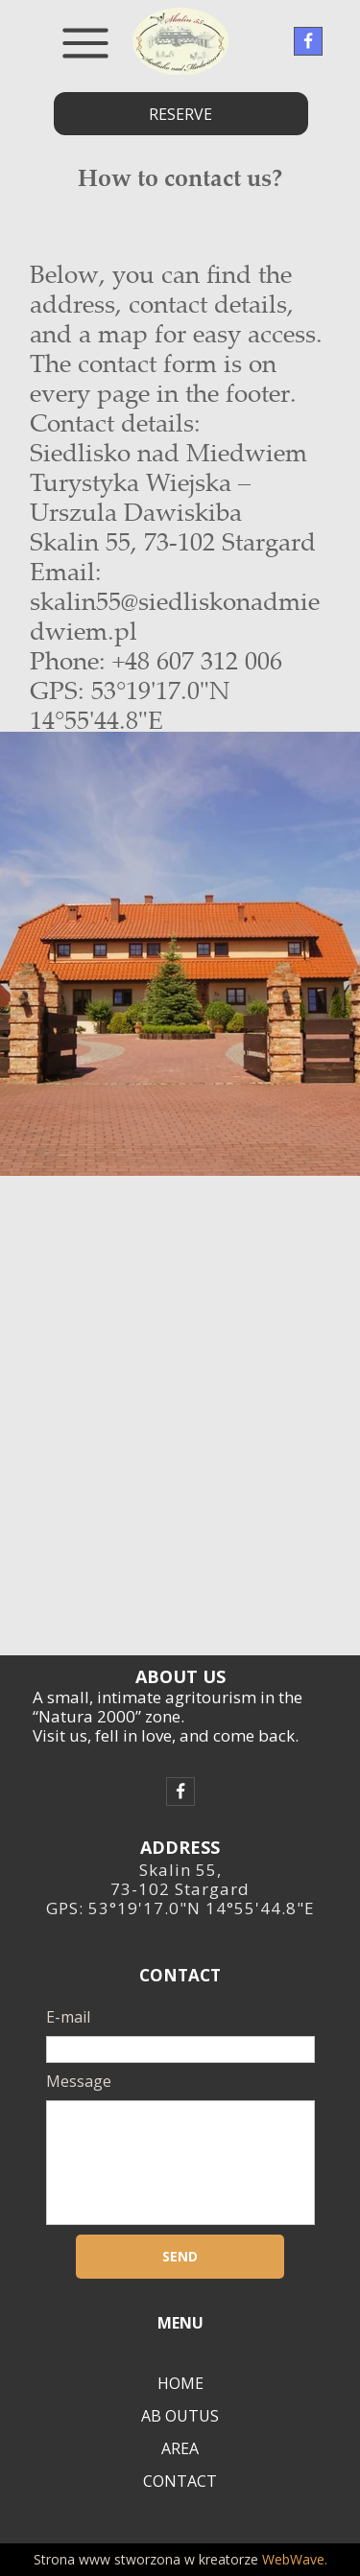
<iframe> (180, 1415)
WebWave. (294, 2559)
